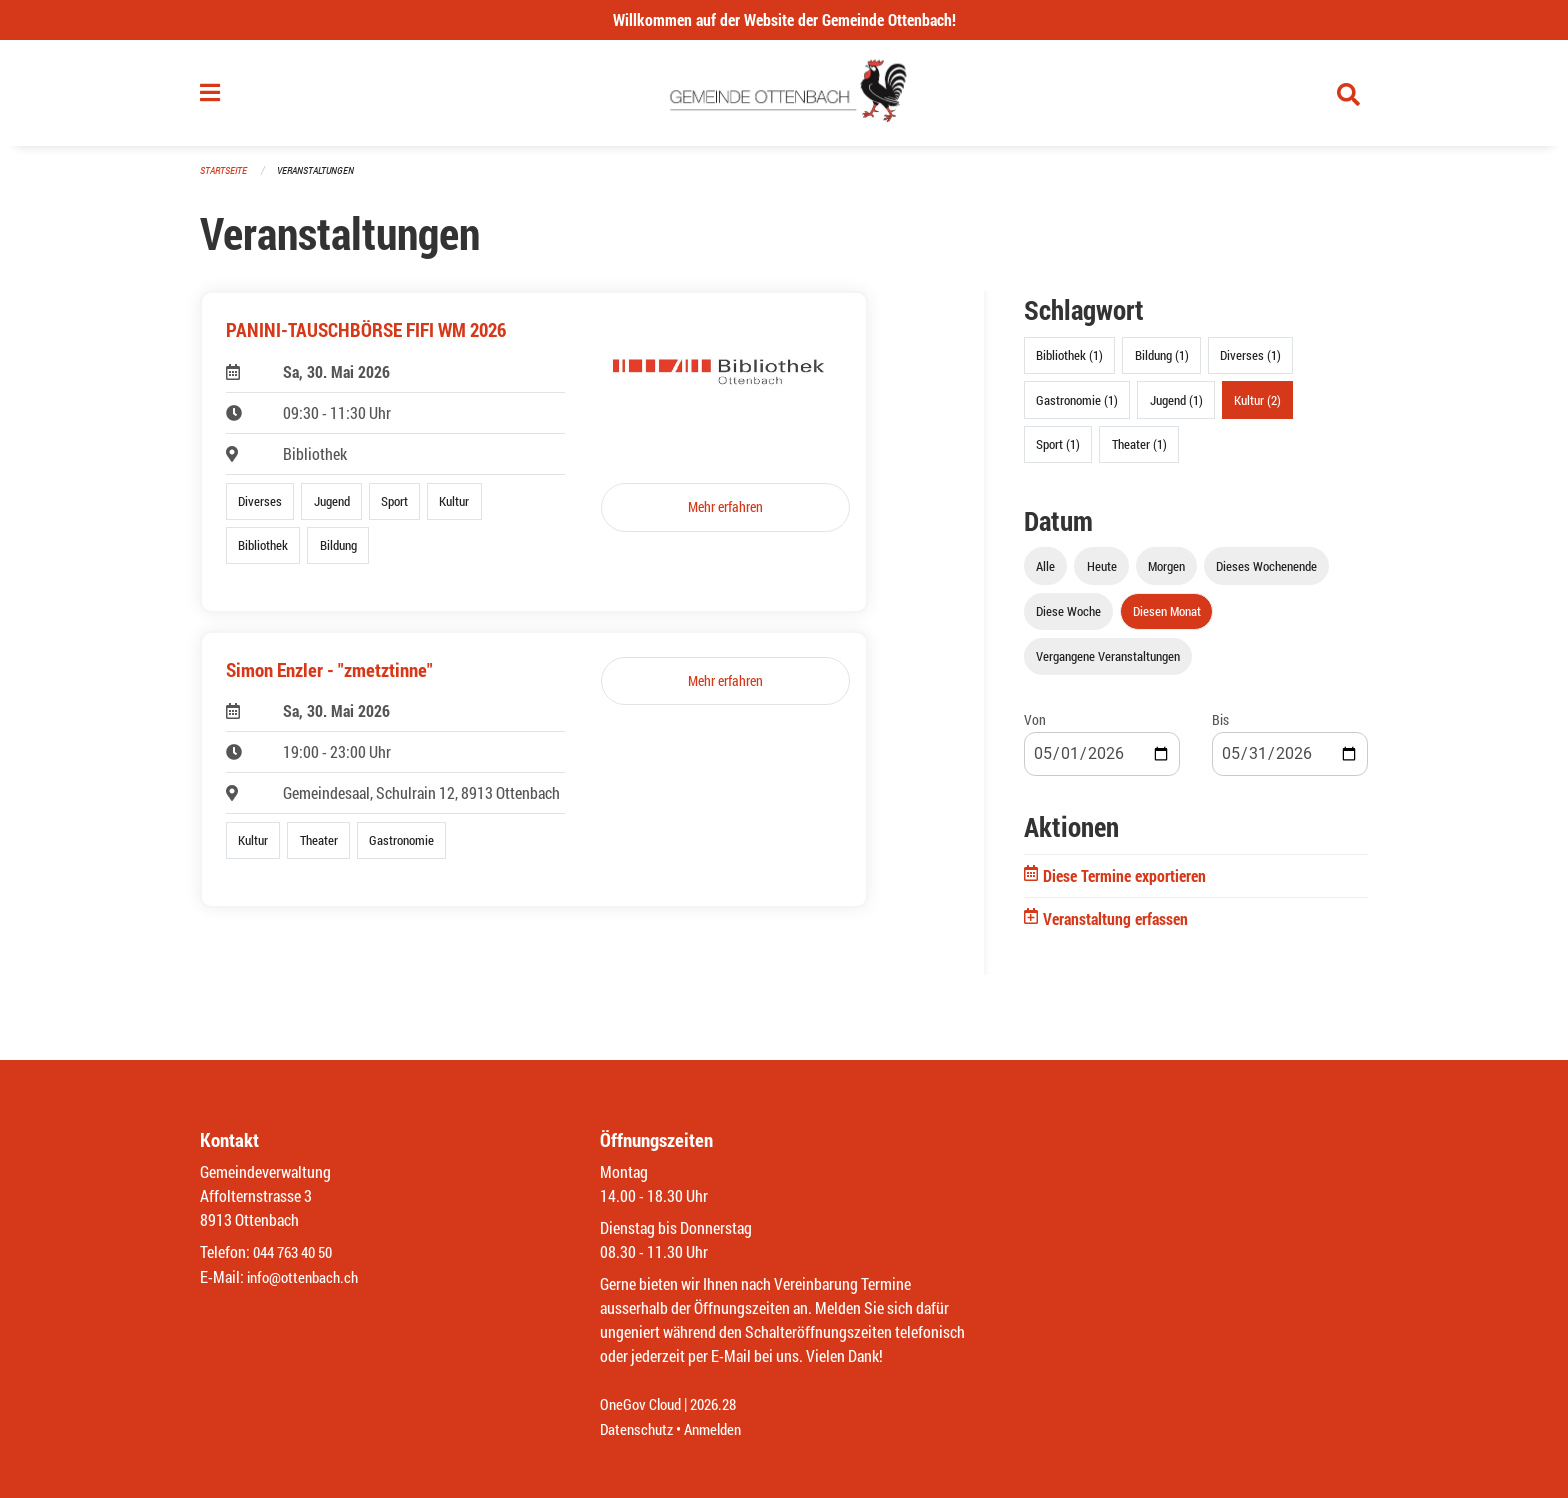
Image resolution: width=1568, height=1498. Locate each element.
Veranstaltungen (324, 179)
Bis (1220, 728)
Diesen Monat (1167, 619)
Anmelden (720, 1429)
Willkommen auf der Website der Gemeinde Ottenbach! (784, 19)
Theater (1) (1139, 452)
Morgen (1166, 574)
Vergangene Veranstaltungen (1108, 665)
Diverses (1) (1250, 364)
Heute (1102, 574)
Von (1035, 728)
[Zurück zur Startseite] (784, 98)
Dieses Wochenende (1266, 574)
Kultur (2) (1257, 408)
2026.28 (722, 1405)
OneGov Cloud (643, 1405)
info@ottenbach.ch (307, 1277)
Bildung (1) (1162, 364)
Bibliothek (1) (1069, 364)
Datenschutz (639, 1429)
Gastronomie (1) (1077, 408)
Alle (1045, 574)
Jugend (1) (1176, 408)
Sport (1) (1058, 452)
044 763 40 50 (297, 1253)
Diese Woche (1068, 619)
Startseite (226, 179)
